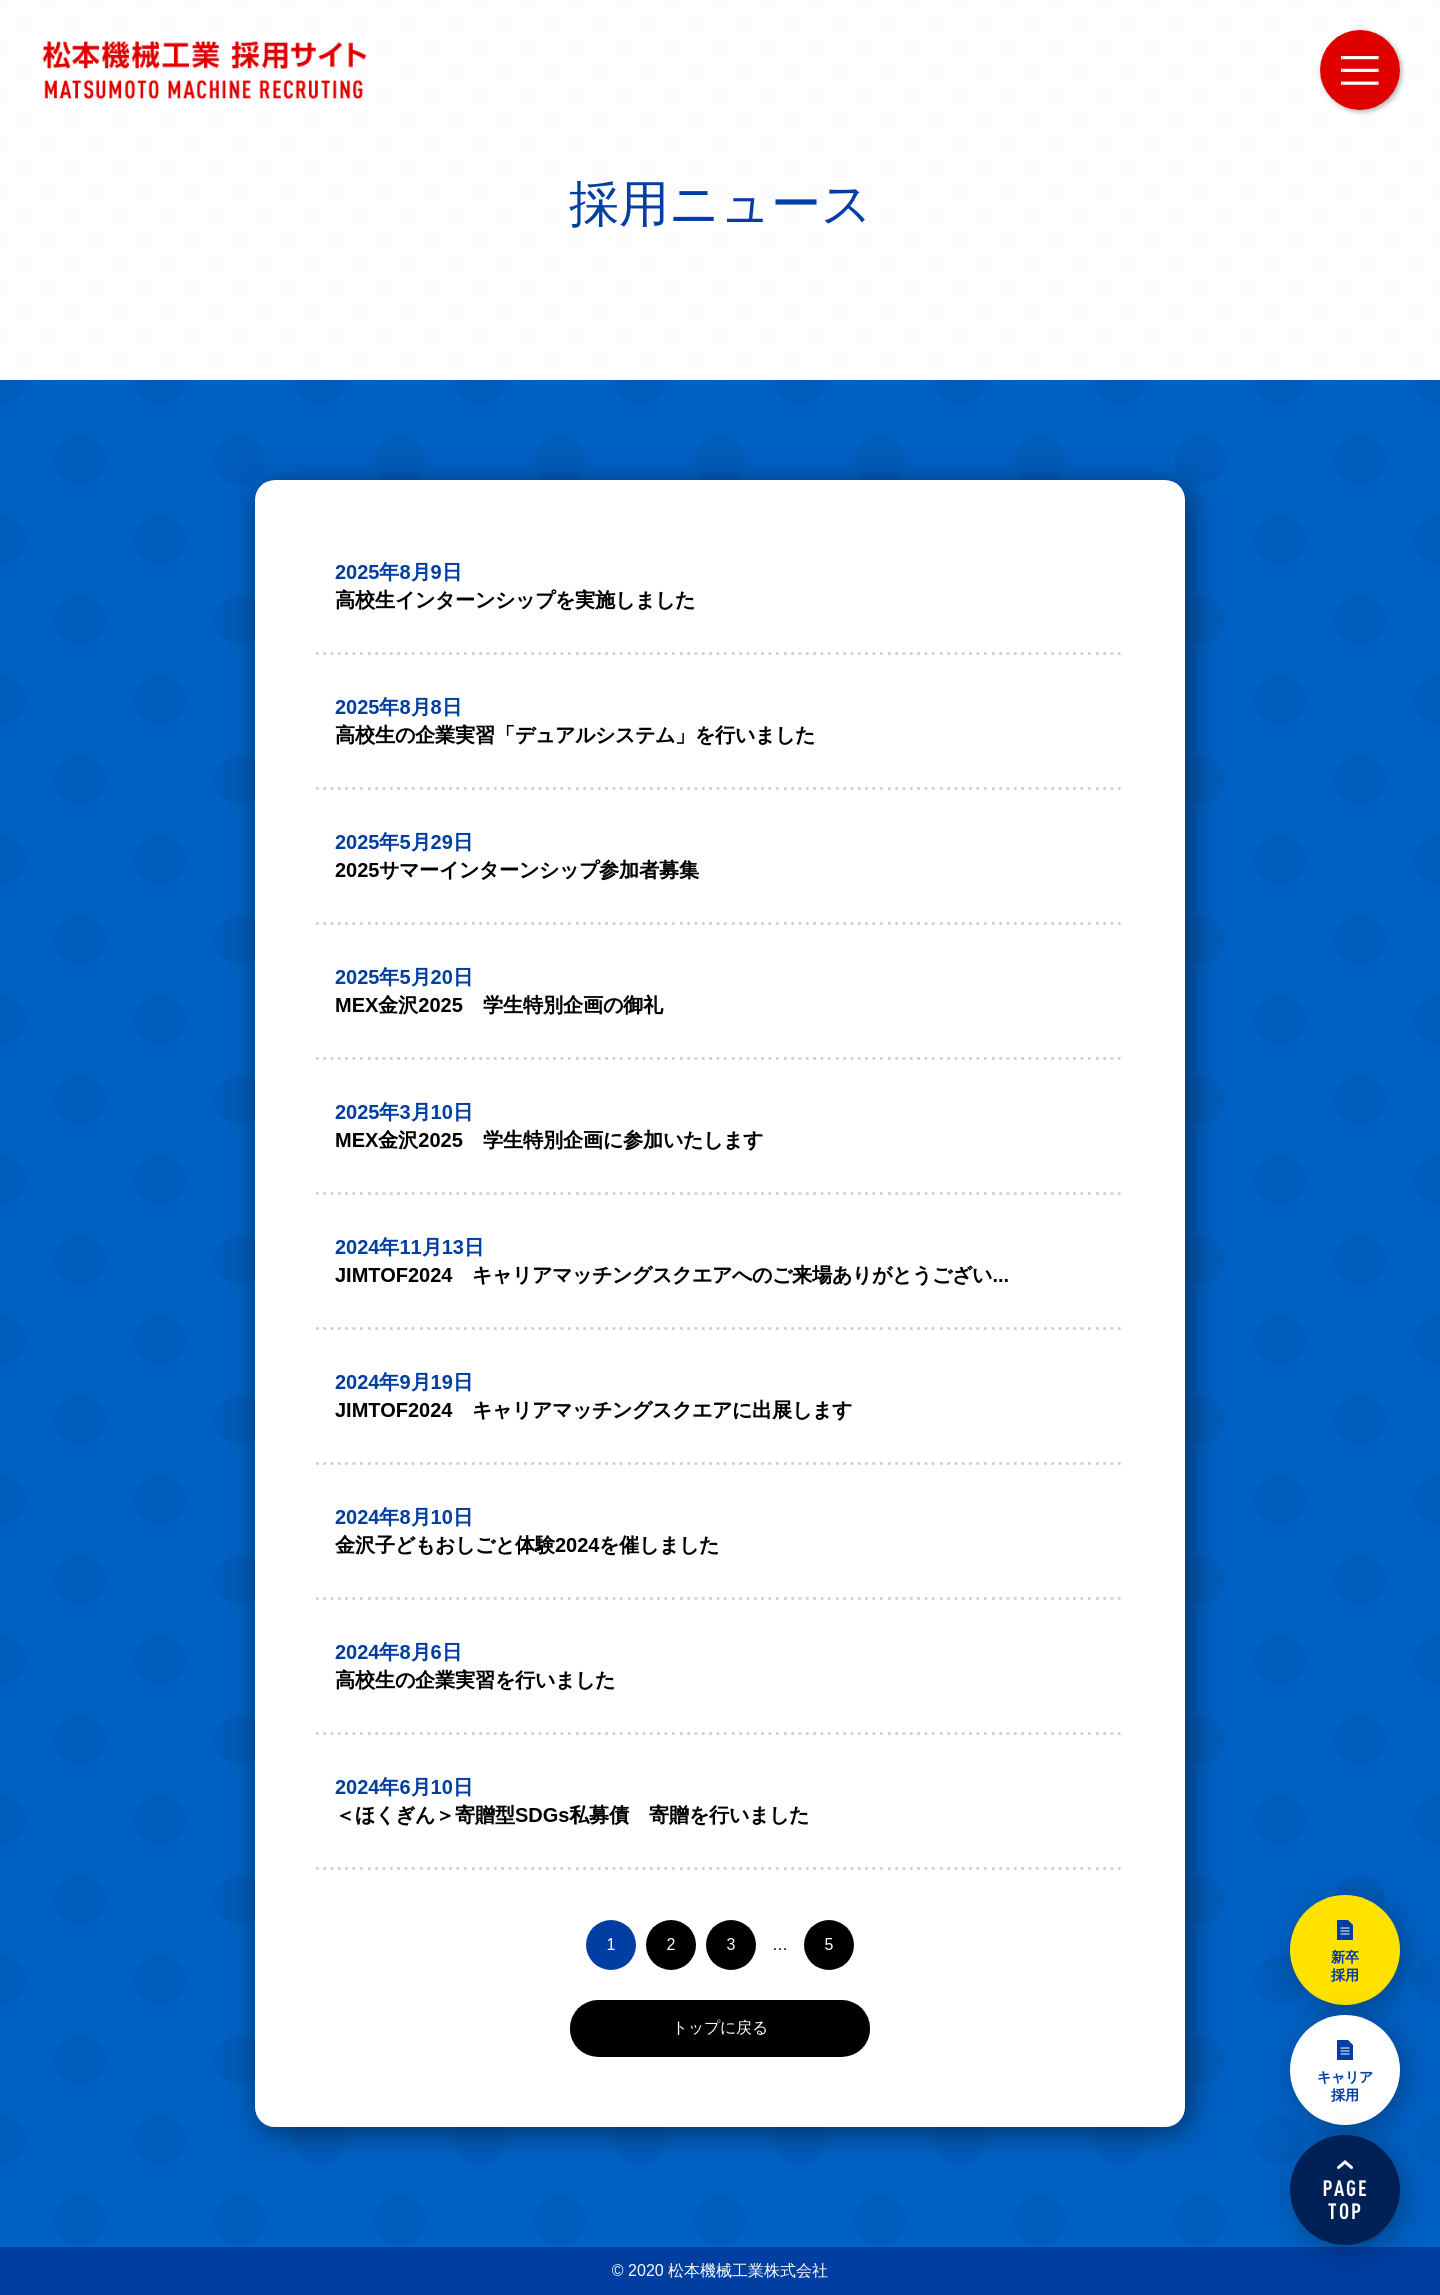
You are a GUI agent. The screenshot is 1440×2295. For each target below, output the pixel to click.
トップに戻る (720, 2027)
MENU (1360, 70)
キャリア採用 (1345, 2086)
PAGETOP (1345, 2190)
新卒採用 (1345, 1966)
